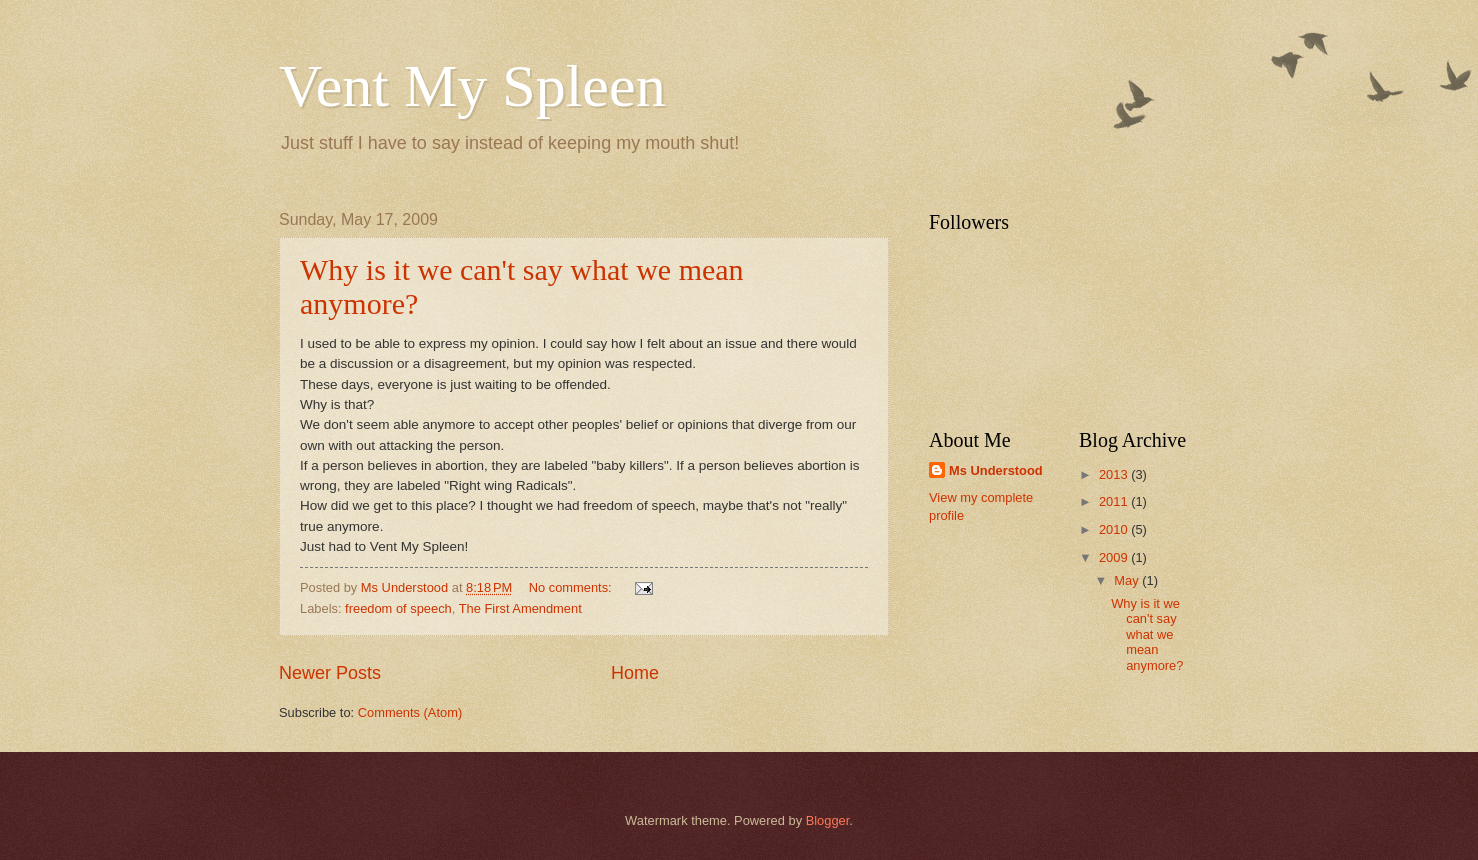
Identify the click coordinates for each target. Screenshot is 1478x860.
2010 (1115, 529)
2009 (1115, 557)
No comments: (572, 587)
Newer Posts (330, 673)
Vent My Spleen (472, 86)
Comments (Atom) (410, 712)
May (1128, 580)
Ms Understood (996, 470)
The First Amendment (520, 608)
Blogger (828, 820)
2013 (1115, 474)
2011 (1115, 501)
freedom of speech (398, 608)
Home (635, 673)
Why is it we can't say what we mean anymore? (1147, 634)
